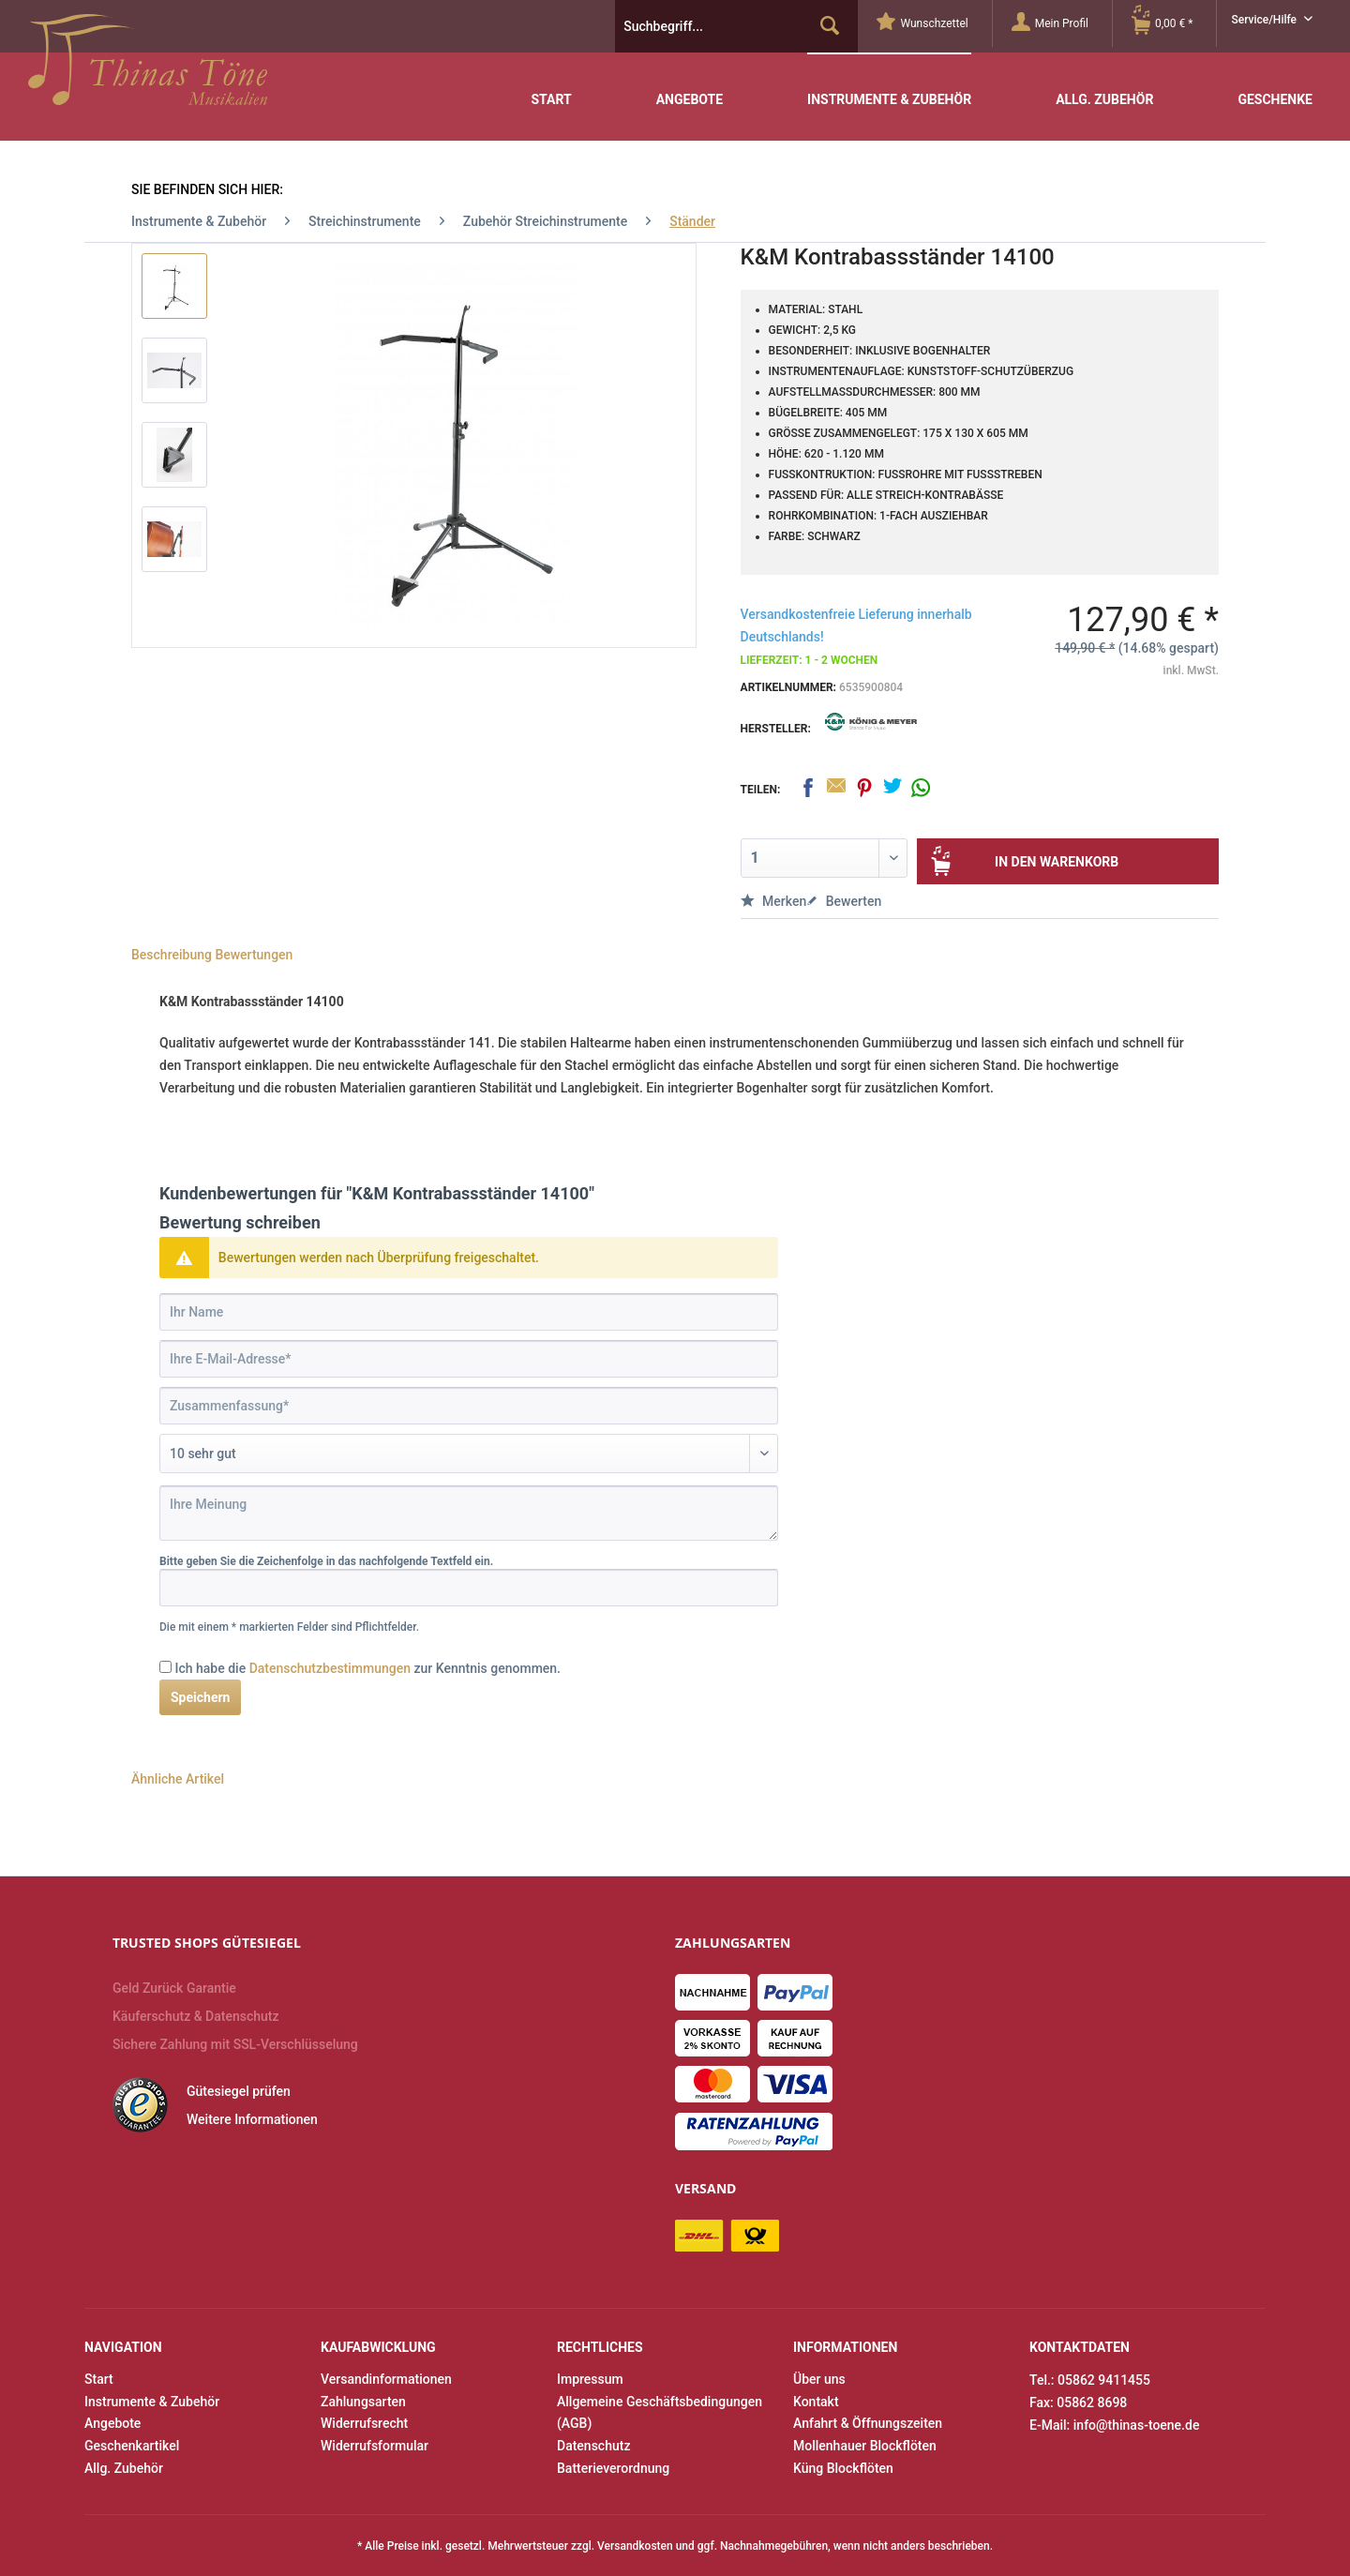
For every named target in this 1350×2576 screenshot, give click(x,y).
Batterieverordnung (613, 2468)
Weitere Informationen (252, 2119)
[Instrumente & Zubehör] (889, 85)
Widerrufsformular (374, 2445)
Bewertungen (253, 954)
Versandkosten (635, 2546)
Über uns (819, 2379)
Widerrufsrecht (364, 2423)
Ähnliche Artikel (177, 1778)
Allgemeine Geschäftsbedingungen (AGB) (659, 2413)
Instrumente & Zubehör (151, 2401)
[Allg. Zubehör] (1104, 85)
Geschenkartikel (131, 2445)
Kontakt (816, 2401)
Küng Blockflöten (843, 2468)
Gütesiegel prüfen (239, 2091)
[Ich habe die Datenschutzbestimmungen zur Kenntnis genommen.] (165, 1667)
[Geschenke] (1275, 85)
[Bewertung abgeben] (468, 1453)
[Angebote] (689, 85)
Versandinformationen (386, 2379)
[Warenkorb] (1174, 23)
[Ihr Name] (468, 1312)
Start (98, 2379)
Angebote (112, 2423)
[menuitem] (934, 23)
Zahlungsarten (363, 2401)
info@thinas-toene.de (1136, 2425)
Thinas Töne (147, 66)
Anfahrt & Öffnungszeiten (867, 2423)
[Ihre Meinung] (468, 1513)
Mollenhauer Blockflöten (865, 2445)
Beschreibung (171, 954)
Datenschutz (593, 2445)
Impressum (590, 2379)
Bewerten (843, 901)
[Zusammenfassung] (468, 1405)
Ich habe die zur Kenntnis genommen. (367, 1668)
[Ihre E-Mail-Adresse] (468, 1359)
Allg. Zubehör (123, 2468)
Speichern (200, 1697)
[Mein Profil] (1062, 23)
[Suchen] (829, 26)
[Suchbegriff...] (736, 26)
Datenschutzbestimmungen (330, 1668)
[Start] (551, 85)
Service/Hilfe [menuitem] (1265, 19)
